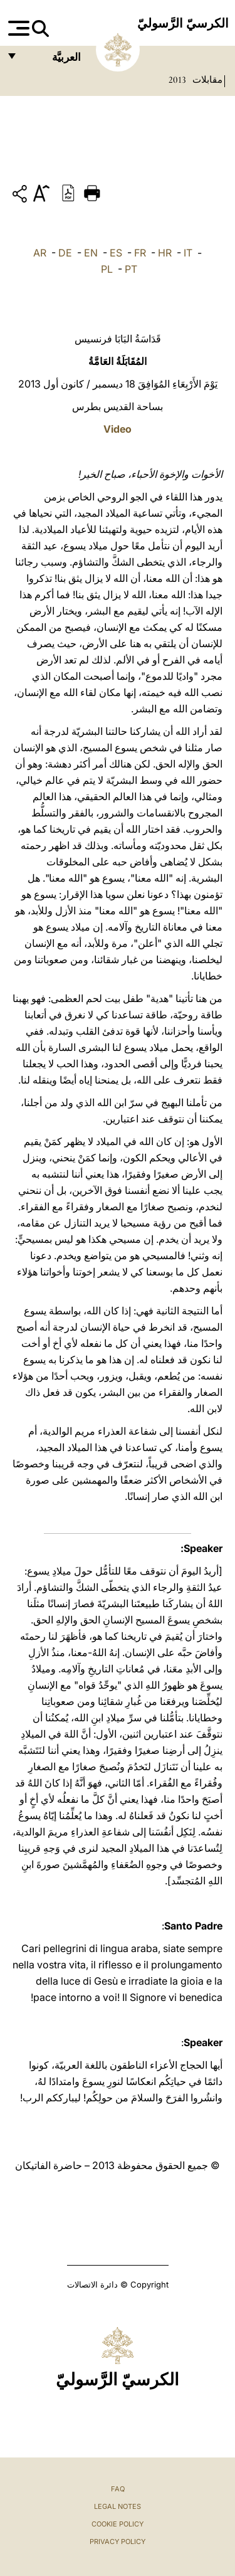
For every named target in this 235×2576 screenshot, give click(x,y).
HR (165, 252)
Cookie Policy (117, 2524)
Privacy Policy (117, 2541)
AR (39, 252)
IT (188, 252)
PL (107, 269)
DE (65, 252)
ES (116, 252)
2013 (177, 79)
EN (91, 252)
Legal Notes (117, 2506)
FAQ (118, 2488)
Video (117, 429)
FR (140, 252)
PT (131, 269)
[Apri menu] (17, 28)
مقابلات (206, 79)
